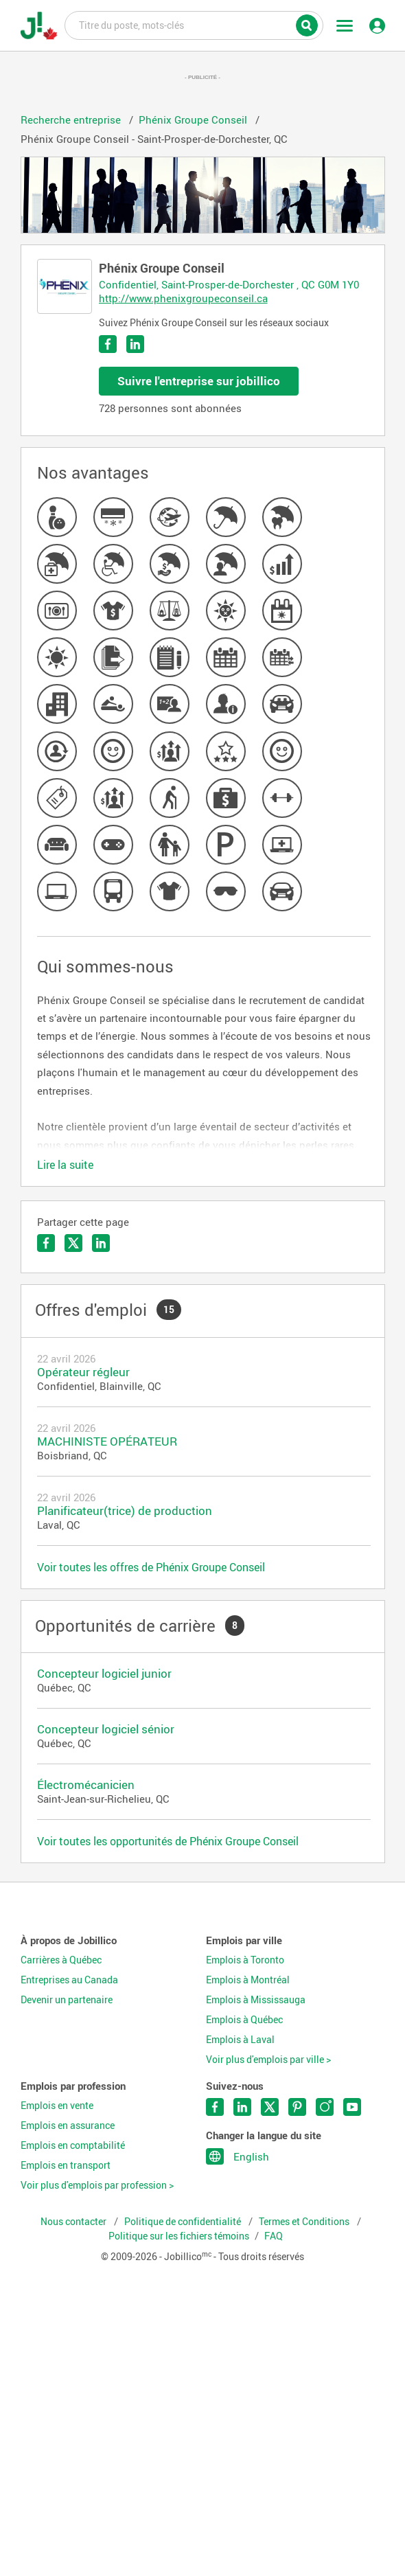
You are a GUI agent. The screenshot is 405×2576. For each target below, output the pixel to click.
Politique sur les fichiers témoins (178, 2236)
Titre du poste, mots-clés (194, 24)
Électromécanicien (86, 1784)
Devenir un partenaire (67, 2000)
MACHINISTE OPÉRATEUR (107, 1441)
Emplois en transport (66, 2165)
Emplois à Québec (244, 2020)
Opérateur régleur (83, 1372)
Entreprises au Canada (69, 1980)
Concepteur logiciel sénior (105, 1729)
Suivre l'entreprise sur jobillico (198, 381)
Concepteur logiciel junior (104, 1673)
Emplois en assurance (68, 2125)
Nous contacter (74, 2221)
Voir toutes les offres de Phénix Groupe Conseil (151, 1567)
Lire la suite (65, 1164)
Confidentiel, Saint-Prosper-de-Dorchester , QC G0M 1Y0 (229, 284)
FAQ (273, 2236)
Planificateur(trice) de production (124, 1510)
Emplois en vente (57, 2105)
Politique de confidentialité (183, 2221)
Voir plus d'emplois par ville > (268, 2059)
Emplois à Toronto (245, 1960)
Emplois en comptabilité (73, 2145)
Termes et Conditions (305, 2221)
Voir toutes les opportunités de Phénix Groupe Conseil (168, 1841)
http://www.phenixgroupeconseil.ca (183, 298)
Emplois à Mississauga (255, 2000)
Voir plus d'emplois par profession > (97, 2185)
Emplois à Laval (240, 2039)
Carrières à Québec (61, 1960)
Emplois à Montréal (248, 1980)
